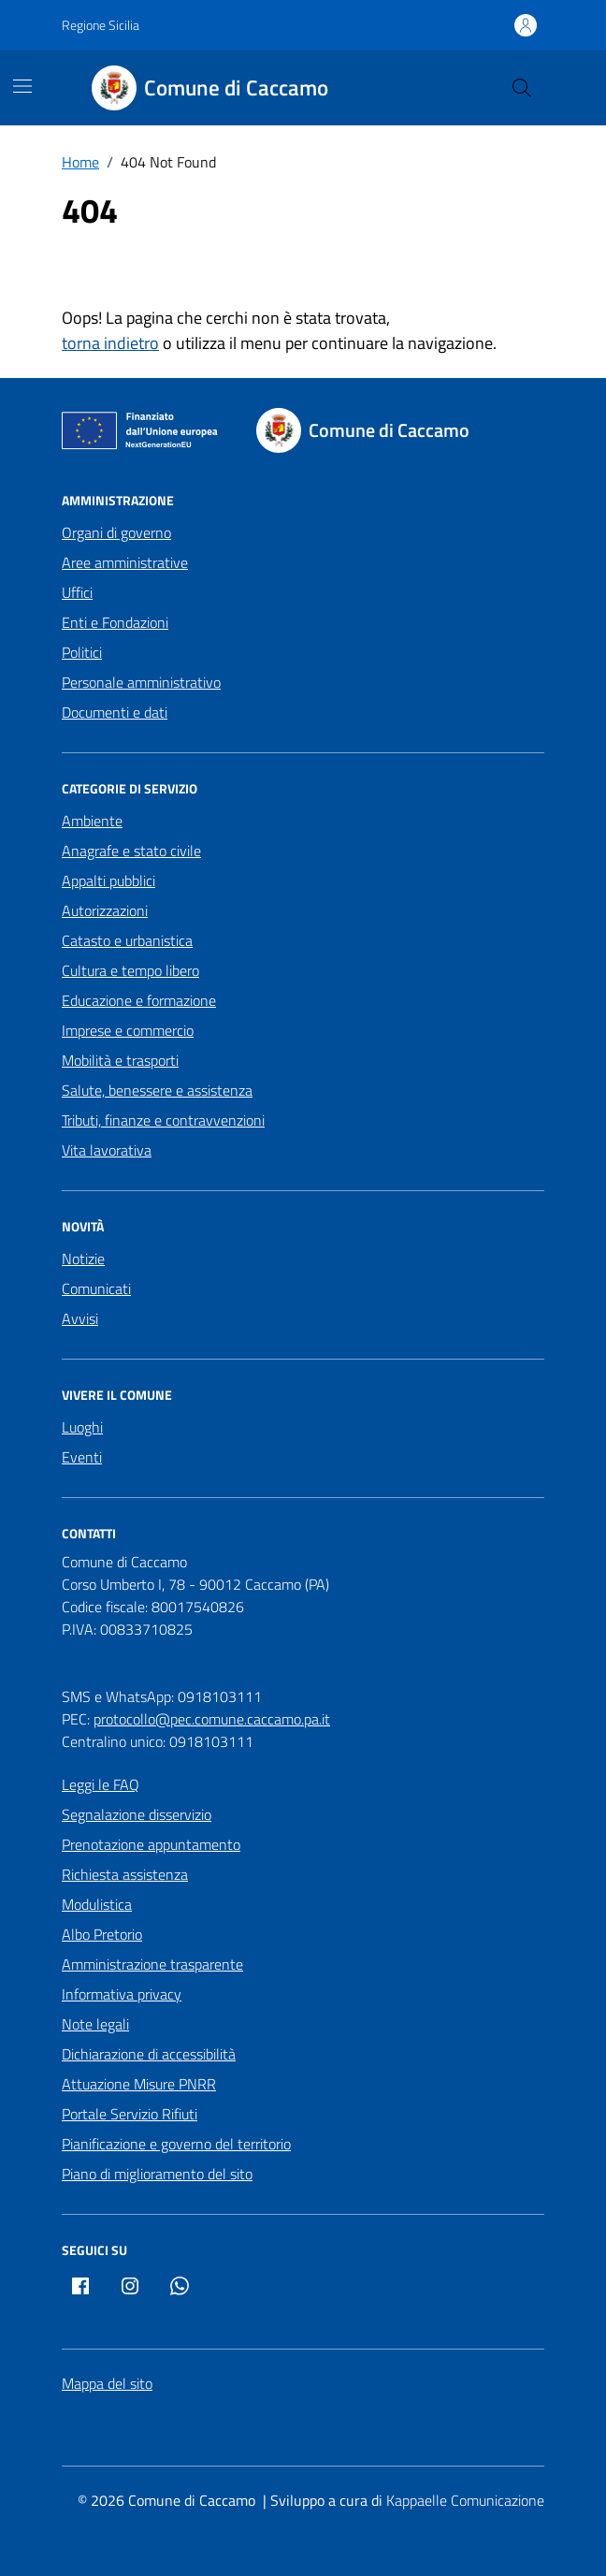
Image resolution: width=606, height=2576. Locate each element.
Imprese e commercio (128, 1030)
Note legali (95, 2024)
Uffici (77, 592)
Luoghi (82, 1427)
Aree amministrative (125, 562)
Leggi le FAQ (100, 1784)
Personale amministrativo (141, 682)
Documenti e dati (114, 712)
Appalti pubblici (108, 880)
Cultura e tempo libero (130, 970)
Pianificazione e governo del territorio (176, 2143)
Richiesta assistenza (125, 1874)
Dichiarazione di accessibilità (149, 2054)
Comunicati (96, 1288)
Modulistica (97, 1904)
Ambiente (92, 820)
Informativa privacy (121, 1994)
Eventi (82, 1457)
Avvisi (80, 1318)
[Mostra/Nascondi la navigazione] (22, 86)
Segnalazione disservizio (136, 1814)
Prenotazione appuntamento (151, 1844)
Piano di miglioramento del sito (157, 2173)
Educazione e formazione (139, 1000)
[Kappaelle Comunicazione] (463, 2500)
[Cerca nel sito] (521, 87)
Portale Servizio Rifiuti (129, 2114)
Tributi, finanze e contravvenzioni (163, 1120)
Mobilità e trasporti (120, 1060)
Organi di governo (116, 532)
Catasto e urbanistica (127, 940)
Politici (82, 652)
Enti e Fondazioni (115, 622)
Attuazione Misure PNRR (139, 2084)
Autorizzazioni (105, 910)
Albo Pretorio (102, 1934)
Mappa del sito (107, 2383)
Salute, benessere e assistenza (157, 1090)
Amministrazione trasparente (152, 1964)
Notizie (83, 1258)
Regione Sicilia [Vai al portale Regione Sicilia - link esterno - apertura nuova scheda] (100, 25)
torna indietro (110, 343)
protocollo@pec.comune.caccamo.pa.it (212, 1719)
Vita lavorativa (107, 1150)
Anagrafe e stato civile (131, 850)
